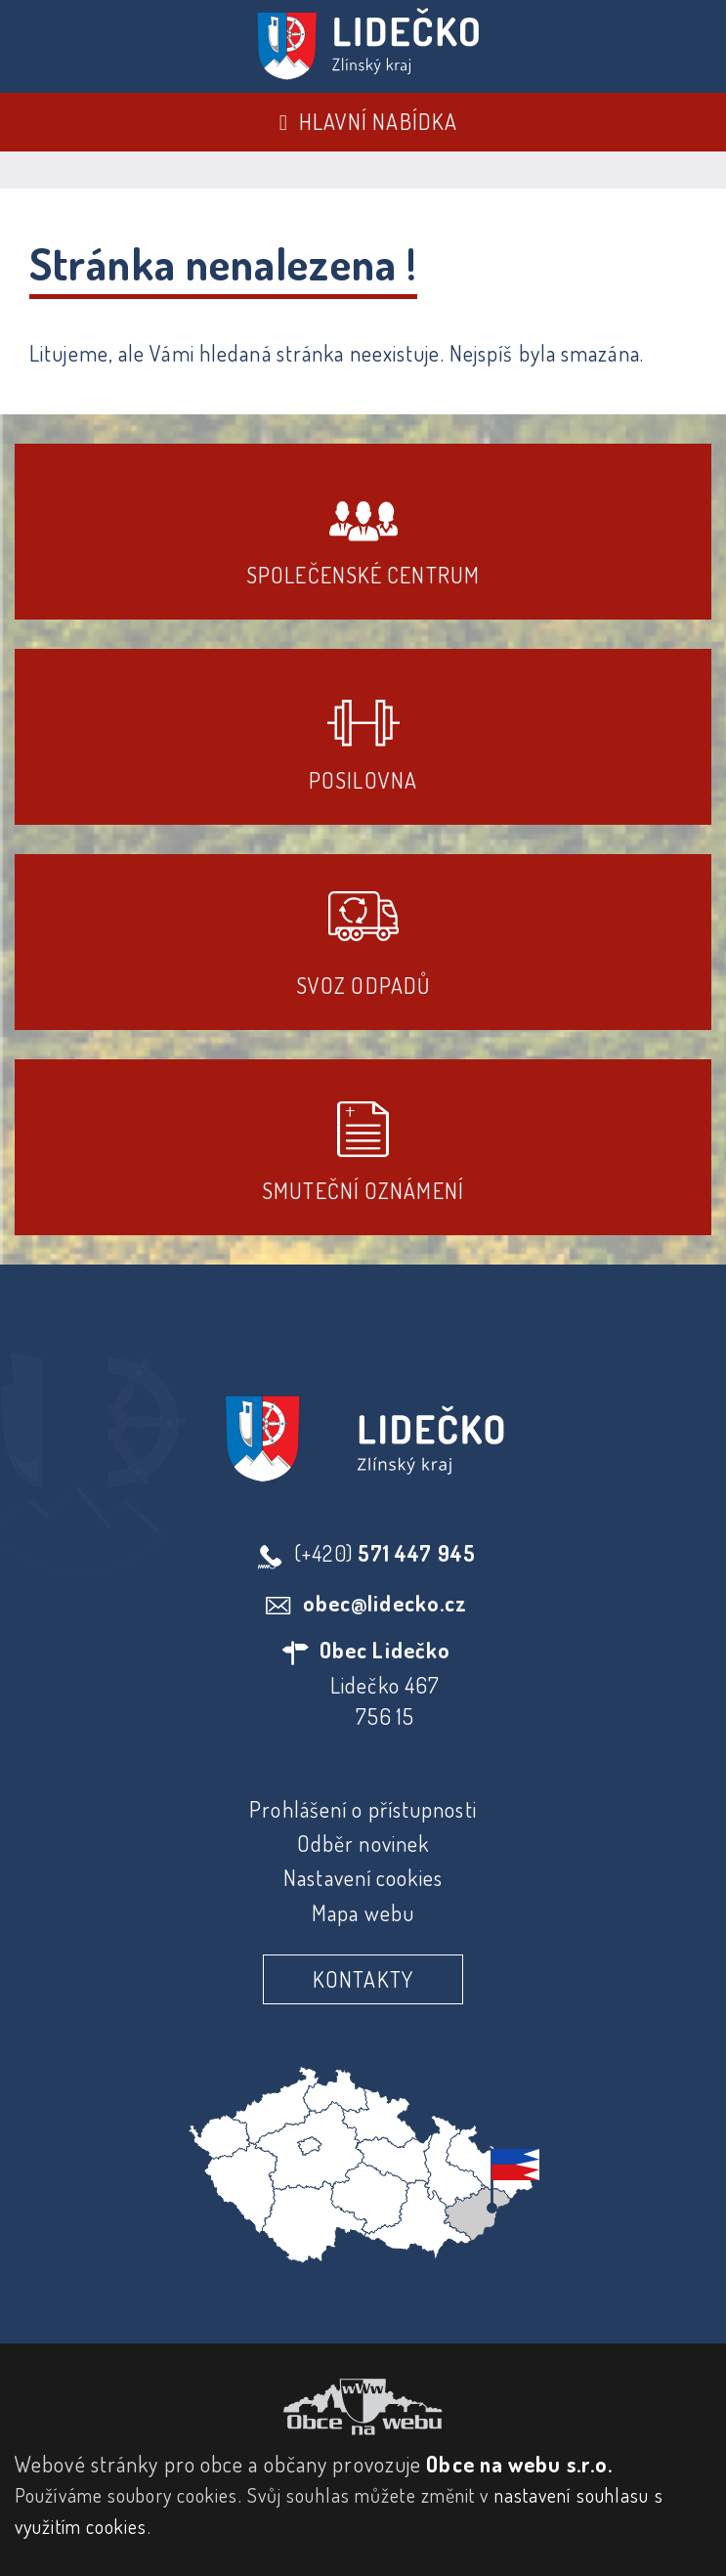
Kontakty (363, 1979)
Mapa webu (363, 1912)
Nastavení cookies (363, 1877)
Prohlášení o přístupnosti (363, 1809)
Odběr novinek (363, 1843)
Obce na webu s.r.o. (519, 2463)
